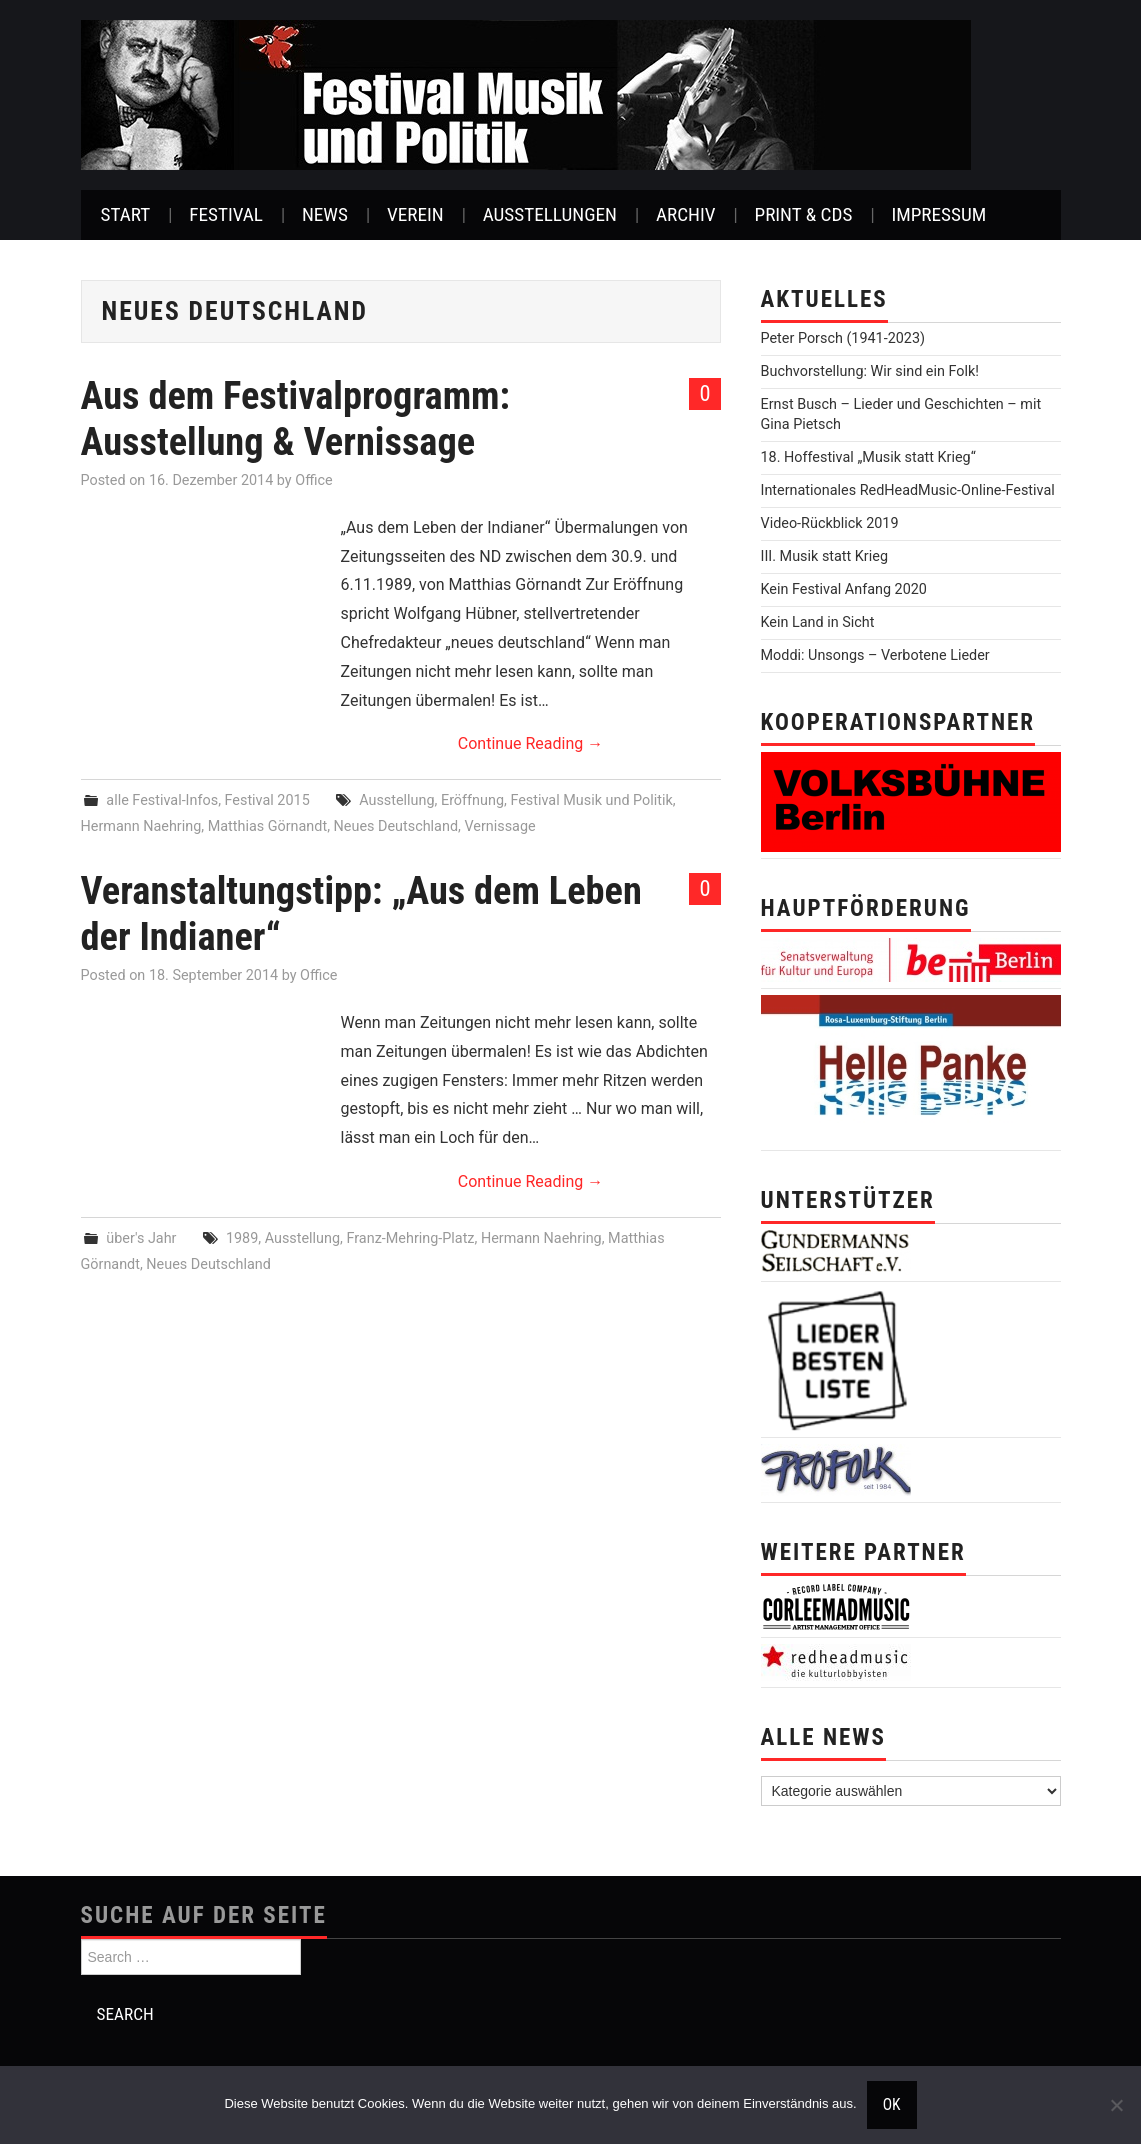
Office (313, 480)
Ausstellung (396, 800)
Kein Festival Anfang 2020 (844, 589)
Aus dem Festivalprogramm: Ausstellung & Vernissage (296, 418)
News (325, 214)
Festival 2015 (267, 800)
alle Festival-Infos (162, 800)
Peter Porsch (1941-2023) (843, 338)
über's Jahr (141, 1238)
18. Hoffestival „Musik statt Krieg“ (868, 457)
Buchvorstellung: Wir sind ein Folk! (870, 371)
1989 (242, 1238)
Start (126, 214)
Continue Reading (530, 743)
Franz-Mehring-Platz (411, 1238)
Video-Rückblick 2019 (830, 523)
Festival (226, 214)
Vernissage (499, 826)
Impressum (938, 214)
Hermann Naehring (141, 826)
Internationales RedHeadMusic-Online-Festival (908, 490)
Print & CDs (804, 214)
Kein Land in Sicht (818, 622)
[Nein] (1116, 2105)
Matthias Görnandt (268, 826)
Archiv (686, 214)
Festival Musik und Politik (591, 800)
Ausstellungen (550, 214)
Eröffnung (472, 800)
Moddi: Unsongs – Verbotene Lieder (875, 655)
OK (892, 2105)
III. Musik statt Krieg (824, 556)
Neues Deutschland (396, 826)
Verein (415, 214)
